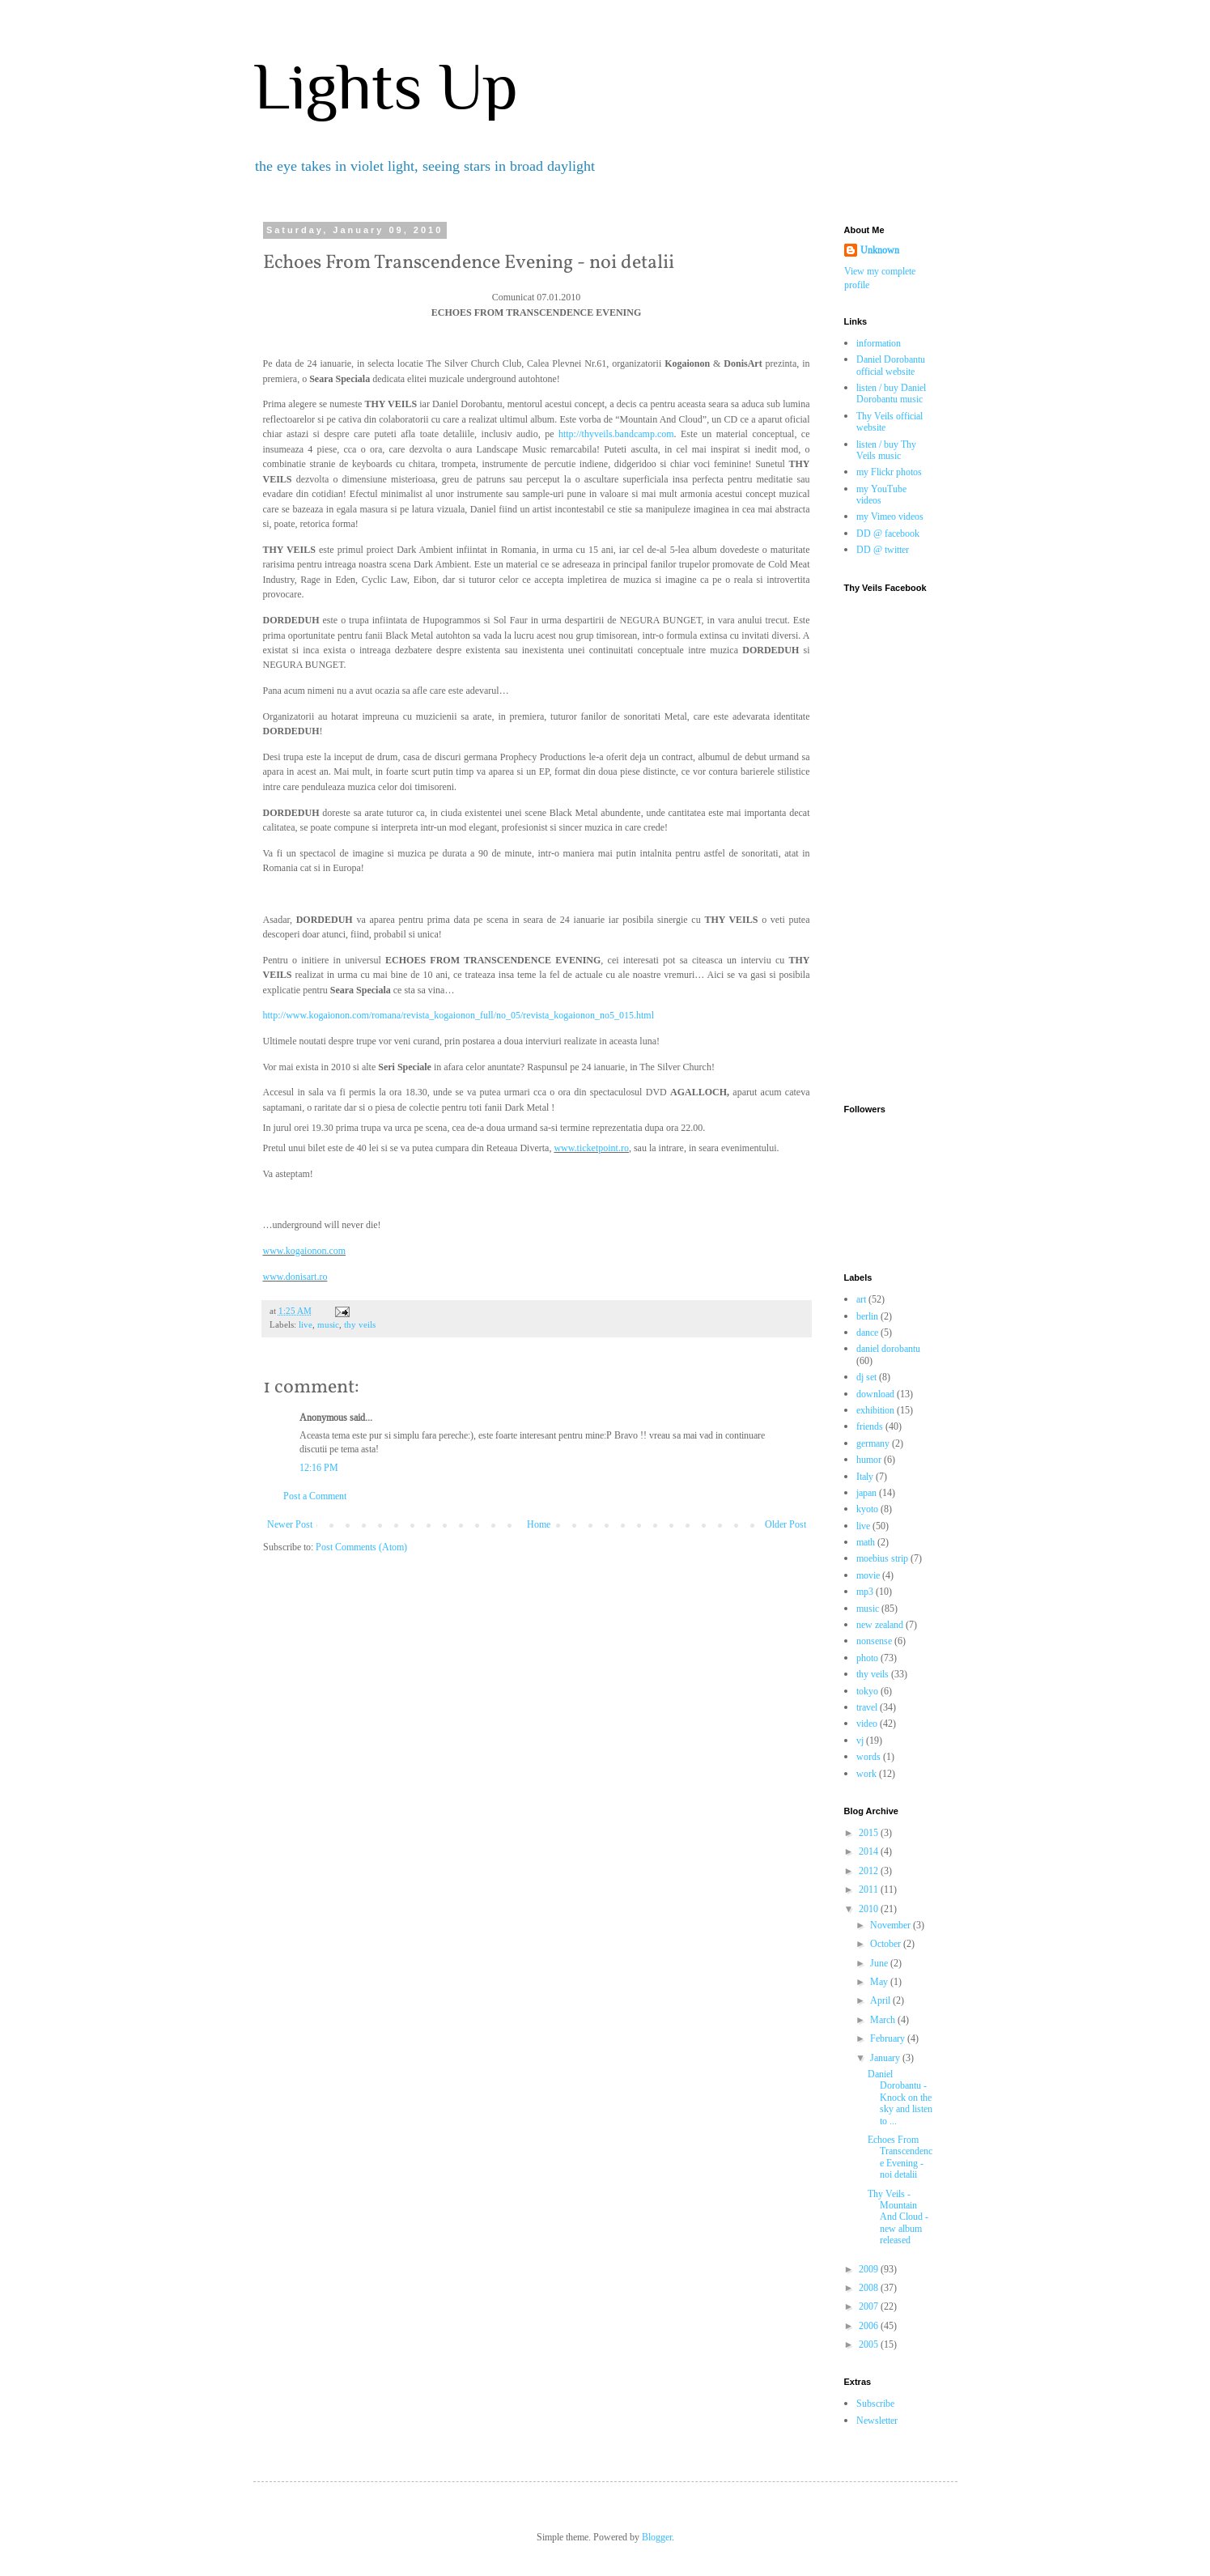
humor (868, 1459)
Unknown (879, 250)
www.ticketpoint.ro (591, 1148)
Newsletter (877, 2420)
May (880, 1981)
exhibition (875, 1410)
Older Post (785, 1524)
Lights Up (385, 86)
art (861, 1299)
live (305, 1324)
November (891, 1925)
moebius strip (882, 1558)
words (868, 1756)
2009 (870, 2269)
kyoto (867, 1509)
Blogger (657, 2537)
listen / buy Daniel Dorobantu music (891, 393)
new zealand (879, 1624)
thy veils (360, 1324)
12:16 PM (318, 1467)
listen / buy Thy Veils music (886, 449)
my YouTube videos (881, 494)
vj (860, 1740)
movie (868, 1575)
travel (866, 1707)
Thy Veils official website (889, 421)
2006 (870, 2325)
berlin (867, 1316)
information (878, 343)
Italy (864, 1476)
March (884, 2019)
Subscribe (875, 2403)
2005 (870, 2344)
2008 (870, 2287)
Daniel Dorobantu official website (890, 364)
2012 (870, 1870)
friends (869, 1426)
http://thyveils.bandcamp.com (616, 434)
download (875, 1394)
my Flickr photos (889, 471)
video (866, 1723)
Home (538, 1524)
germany (872, 1443)
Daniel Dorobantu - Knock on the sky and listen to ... (900, 2097)
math (865, 1542)
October (886, 1943)
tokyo (867, 1691)
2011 (870, 1889)
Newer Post (289, 1524)
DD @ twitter (882, 549)
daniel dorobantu (888, 1348)
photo (867, 1657)
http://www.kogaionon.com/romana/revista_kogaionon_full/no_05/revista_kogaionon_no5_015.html (459, 1015)
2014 (870, 1851)
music (328, 1324)
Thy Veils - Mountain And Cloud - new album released (898, 2217)
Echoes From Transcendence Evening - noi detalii (900, 2156)
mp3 (864, 1591)
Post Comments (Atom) (361, 1547)
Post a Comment (314, 1496)
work (866, 1773)
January (886, 2057)
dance (867, 1332)
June (880, 1963)
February (888, 2038)
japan (866, 1492)
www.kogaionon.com (304, 1250)
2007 (870, 2306)
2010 (870, 1908)
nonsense (874, 1640)
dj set (866, 1377)
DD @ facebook (887, 533)
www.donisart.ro (295, 1276)
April (881, 2000)
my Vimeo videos (889, 516)
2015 (870, 1832)
